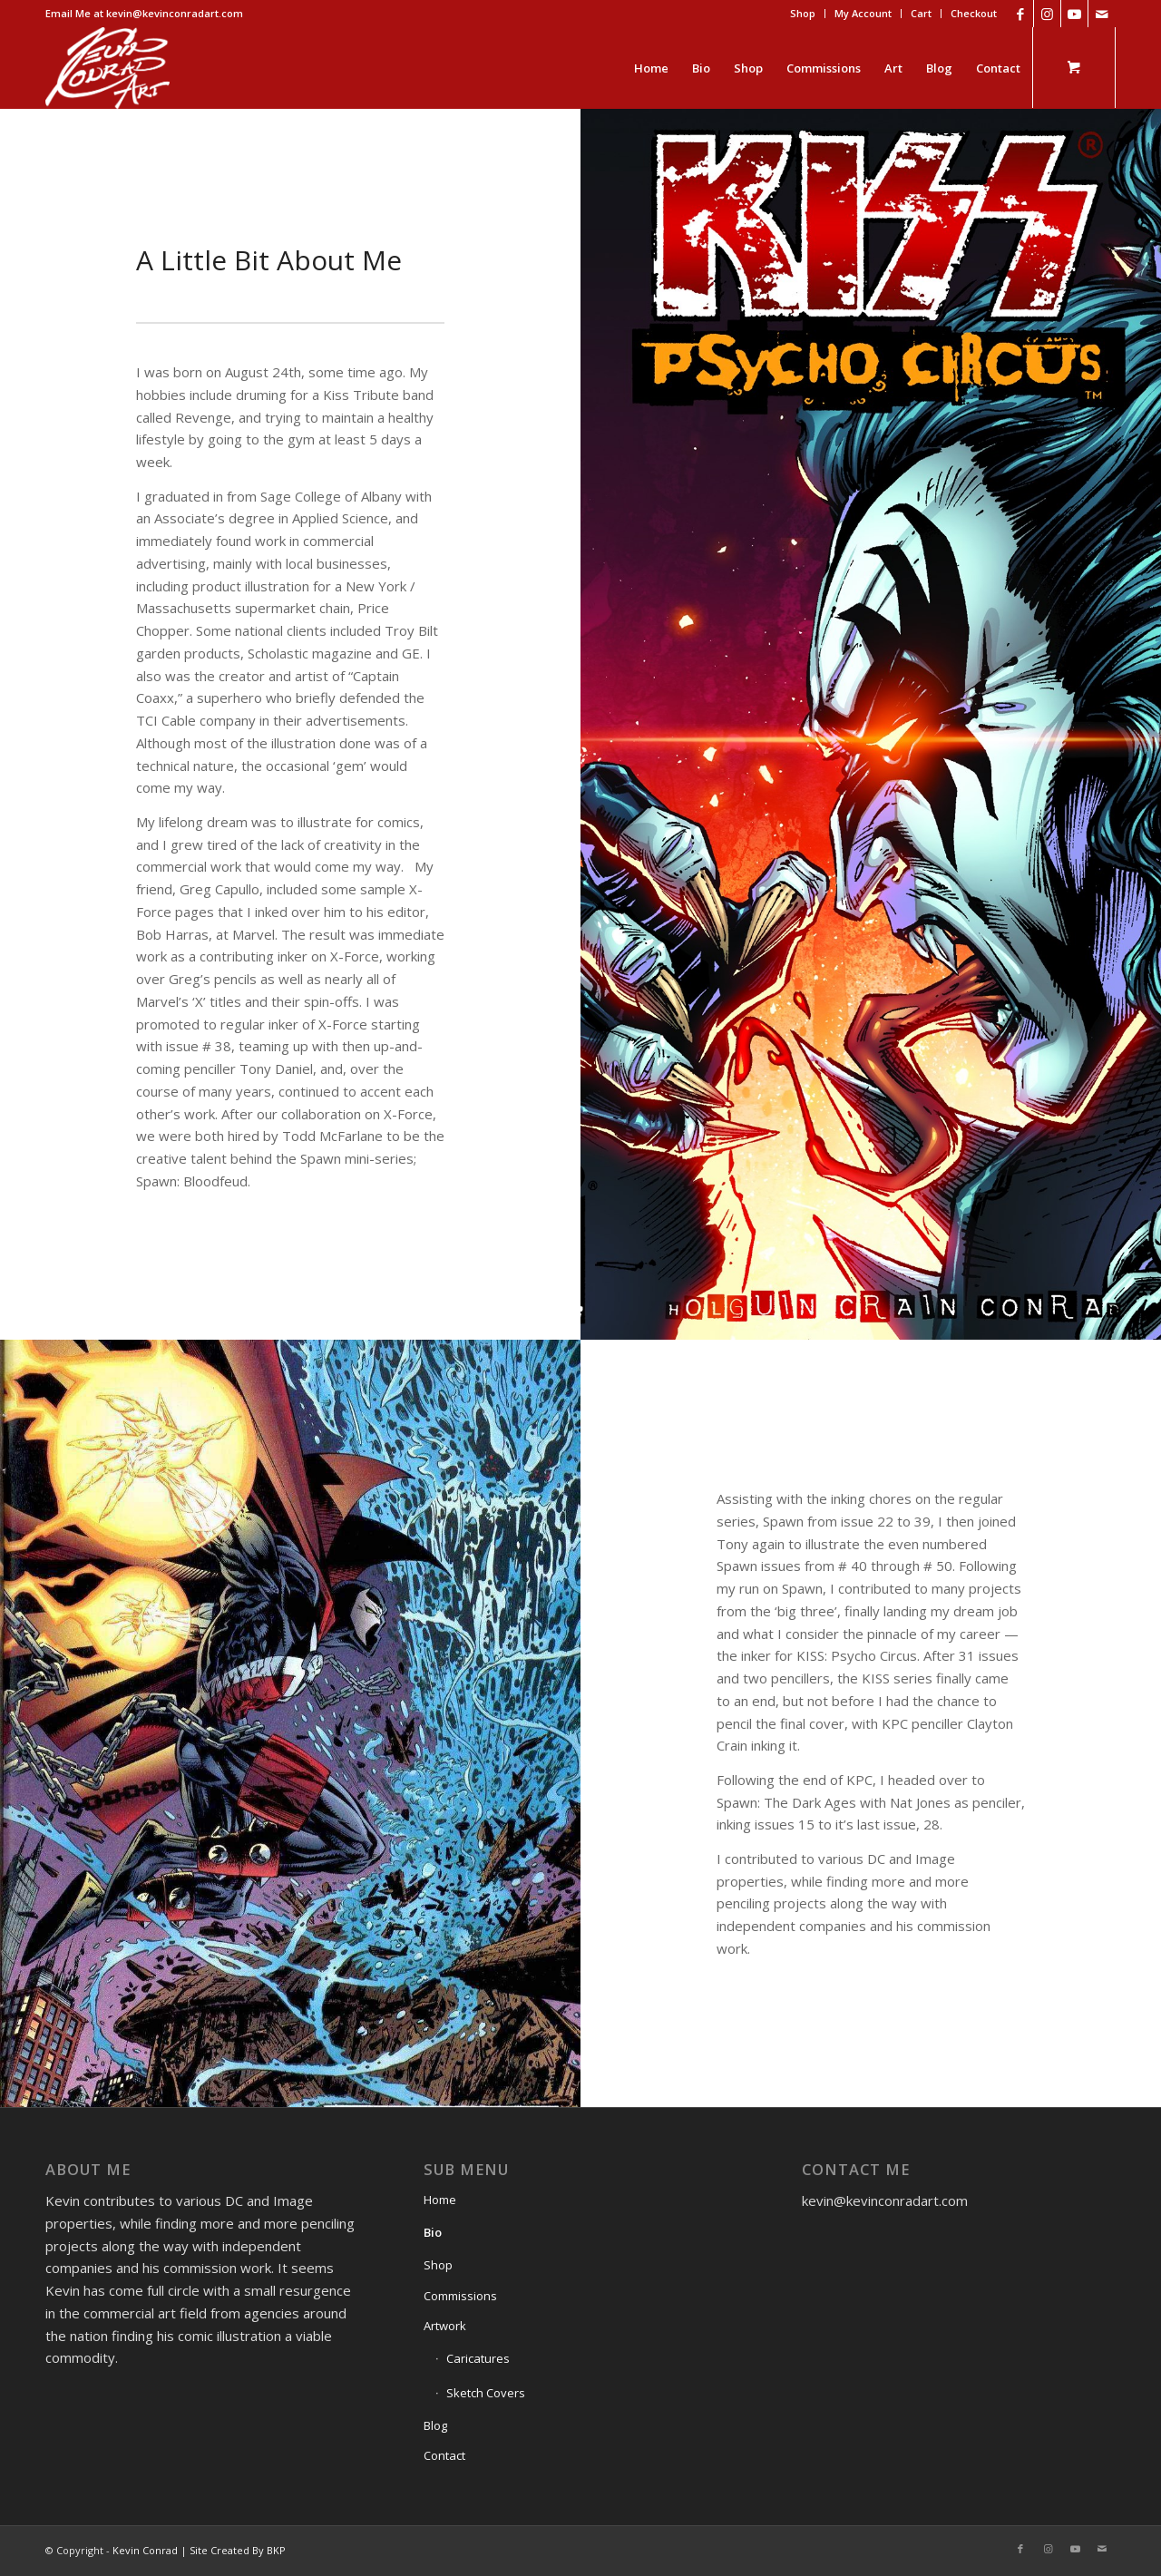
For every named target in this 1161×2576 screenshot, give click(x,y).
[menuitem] (803, 13)
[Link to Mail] (1102, 13)
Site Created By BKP (238, 2550)
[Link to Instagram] (1047, 13)
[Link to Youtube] (1074, 13)
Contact (444, 2455)
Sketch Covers (485, 2393)
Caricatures (478, 2358)
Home (440, 2199)
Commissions (460, 2296)
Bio (433, 2232)
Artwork (445, 2325)
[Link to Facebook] (1020, 13)
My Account (863, 13)
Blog (435, 2425)
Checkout (974, 13)
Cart (921, 13)
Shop (802, 13)
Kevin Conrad (145, 2550)
